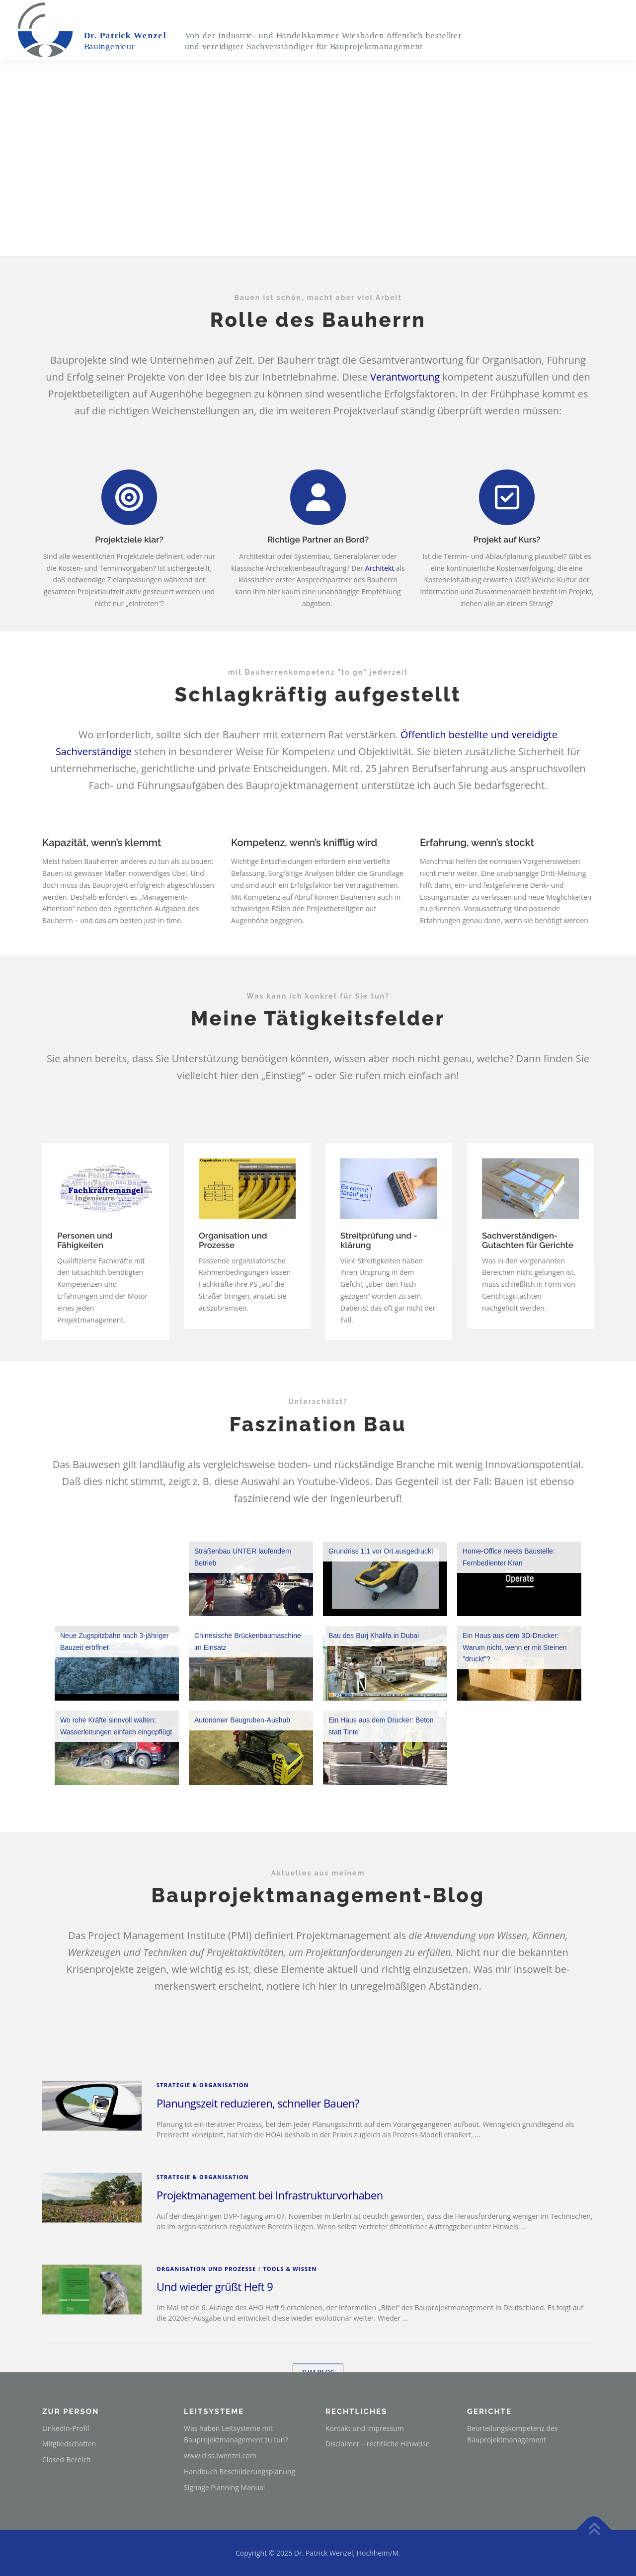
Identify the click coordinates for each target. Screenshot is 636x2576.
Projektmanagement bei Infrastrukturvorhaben (270, 2336)
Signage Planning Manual (224, 2487)
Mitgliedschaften (69, 2443)
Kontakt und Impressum (364, 2428)
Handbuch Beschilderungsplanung (239, 2471)
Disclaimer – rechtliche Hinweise (377, 2443)
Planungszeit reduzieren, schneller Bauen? (258, 2244)
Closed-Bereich (66, 2459)
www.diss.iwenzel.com (220, 2455)
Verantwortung (405, 377)
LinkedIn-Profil (65, 2428)
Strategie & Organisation (203, 2226)
